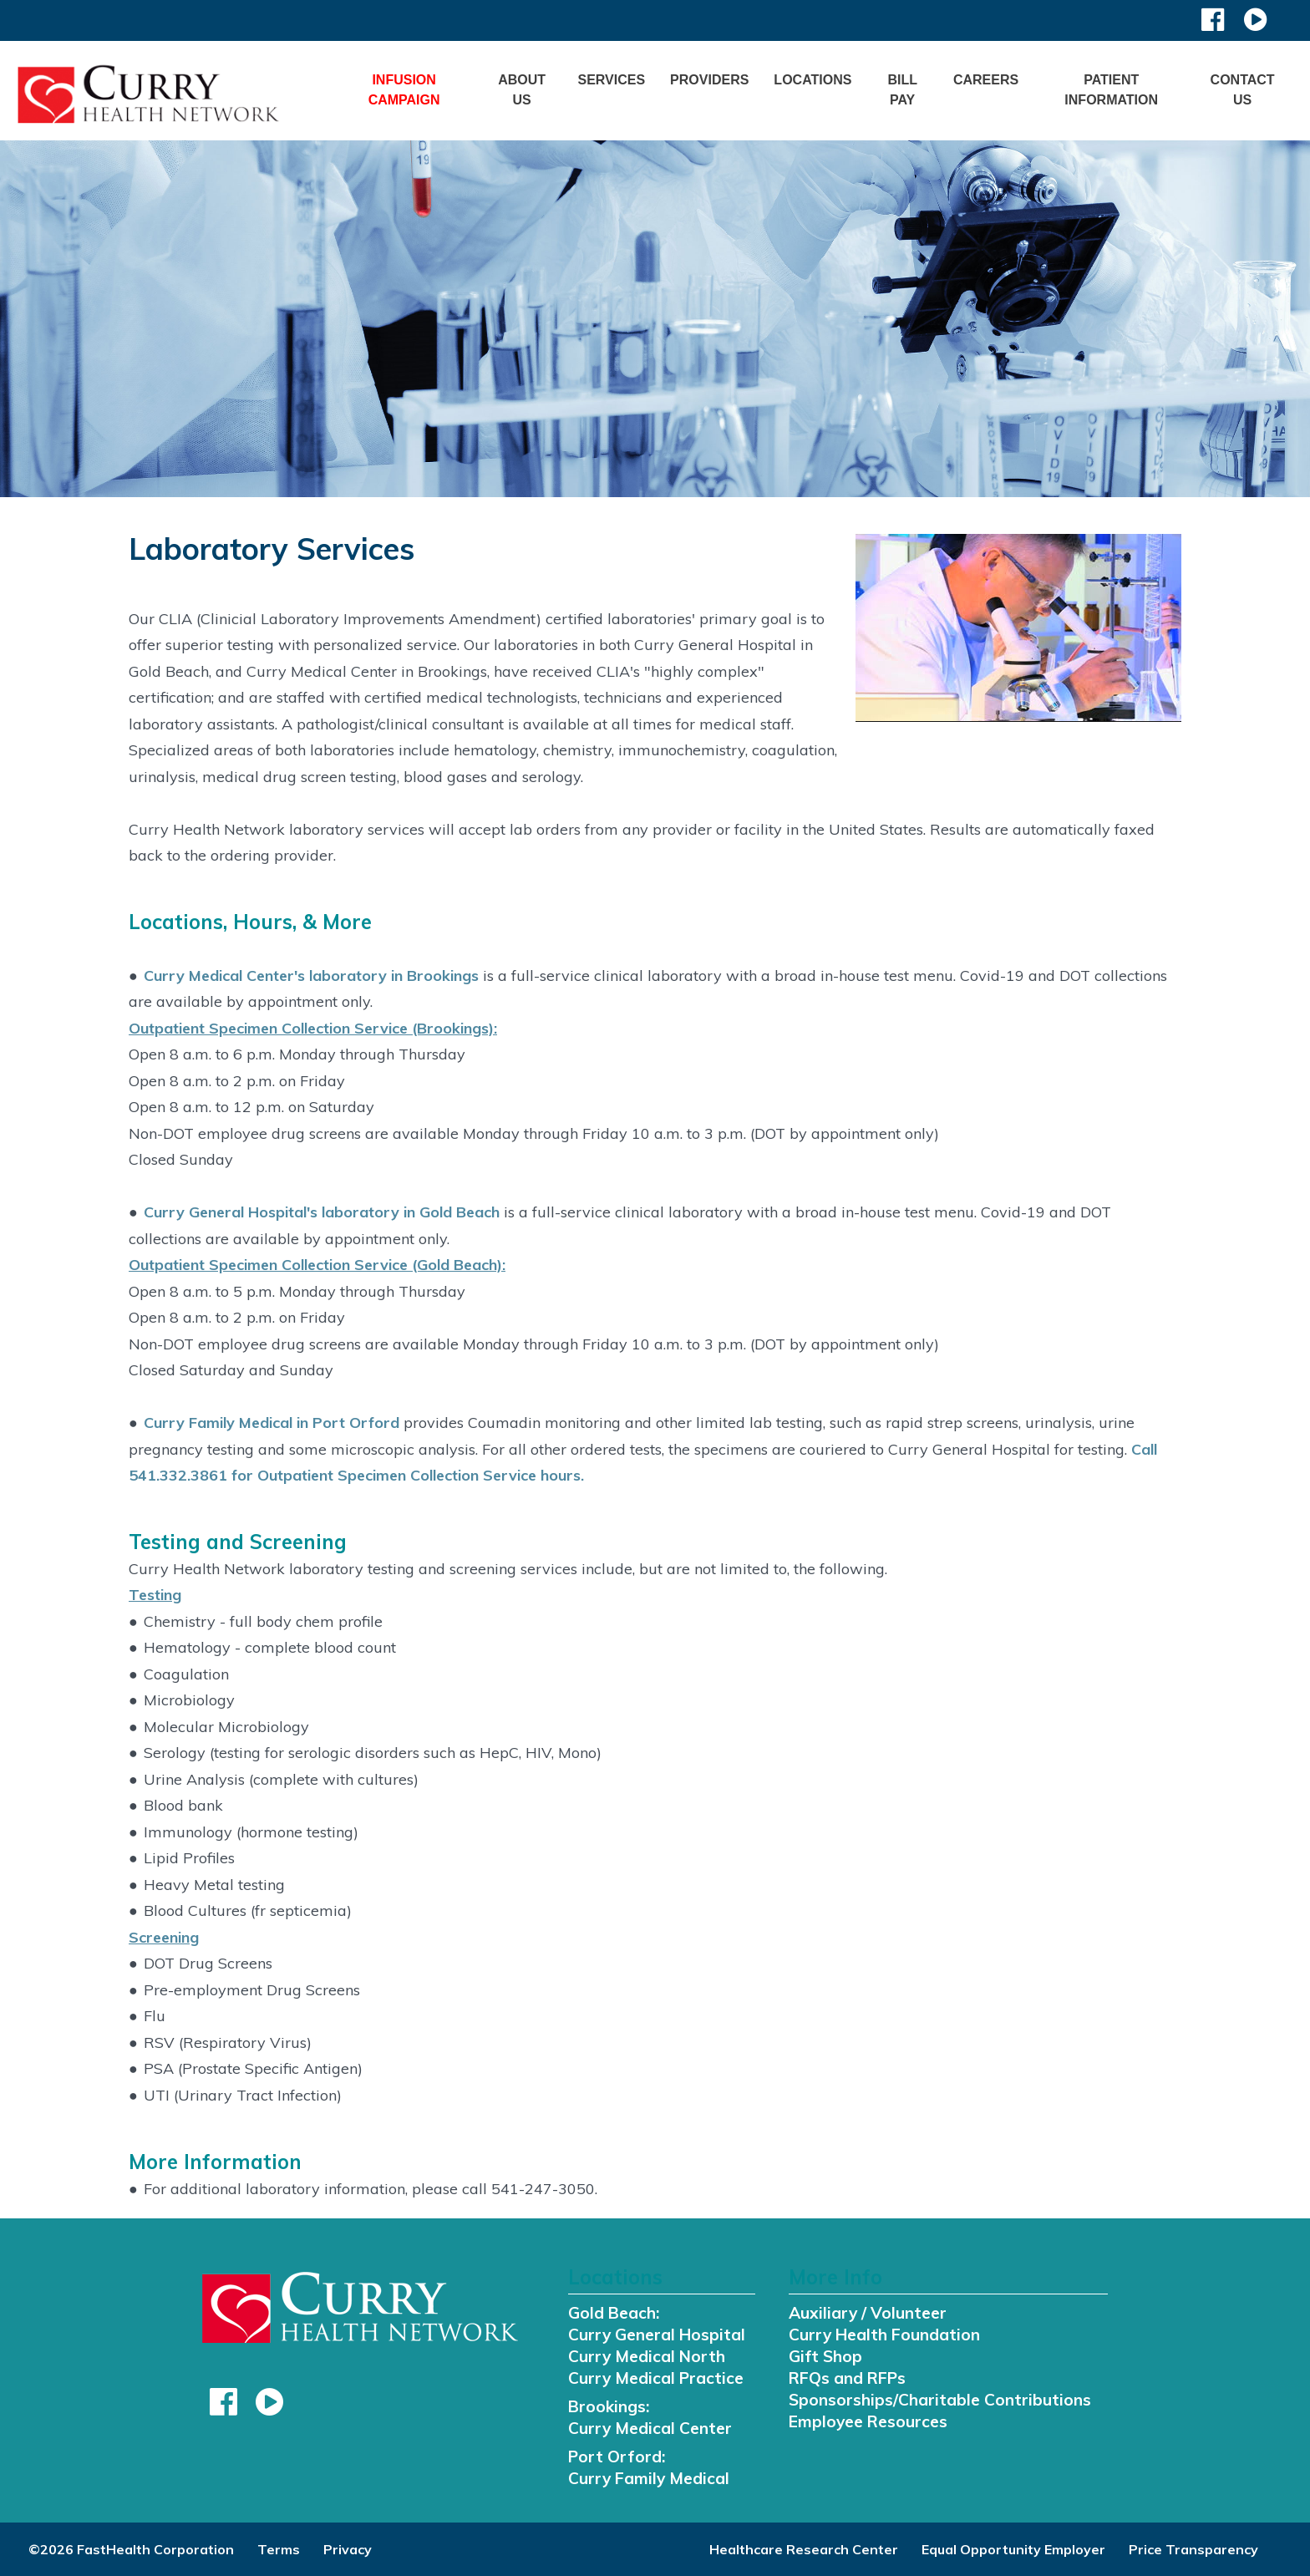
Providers (709, 80)
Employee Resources (868, 2421)
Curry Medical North (646, 2356)
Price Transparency (1193, 2549)
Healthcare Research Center (803, 2549)
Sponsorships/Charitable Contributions (940, 2400)
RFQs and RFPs (847, 2378)
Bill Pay (902, 90)
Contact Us (1243, 90)
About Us (522, 90)
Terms (278, 2549)
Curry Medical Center (650, 2428)
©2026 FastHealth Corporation (131, 2549)
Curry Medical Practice (656, 2378)
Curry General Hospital (656, 2334)
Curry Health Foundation (884, 2334)
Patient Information (1111, 90)
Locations (812, 80)
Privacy (347, 2549)
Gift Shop (825, 2356)
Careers (985, 80)
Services (611, 80)
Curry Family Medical (648, 2478)
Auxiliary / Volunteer (868, 2313)
